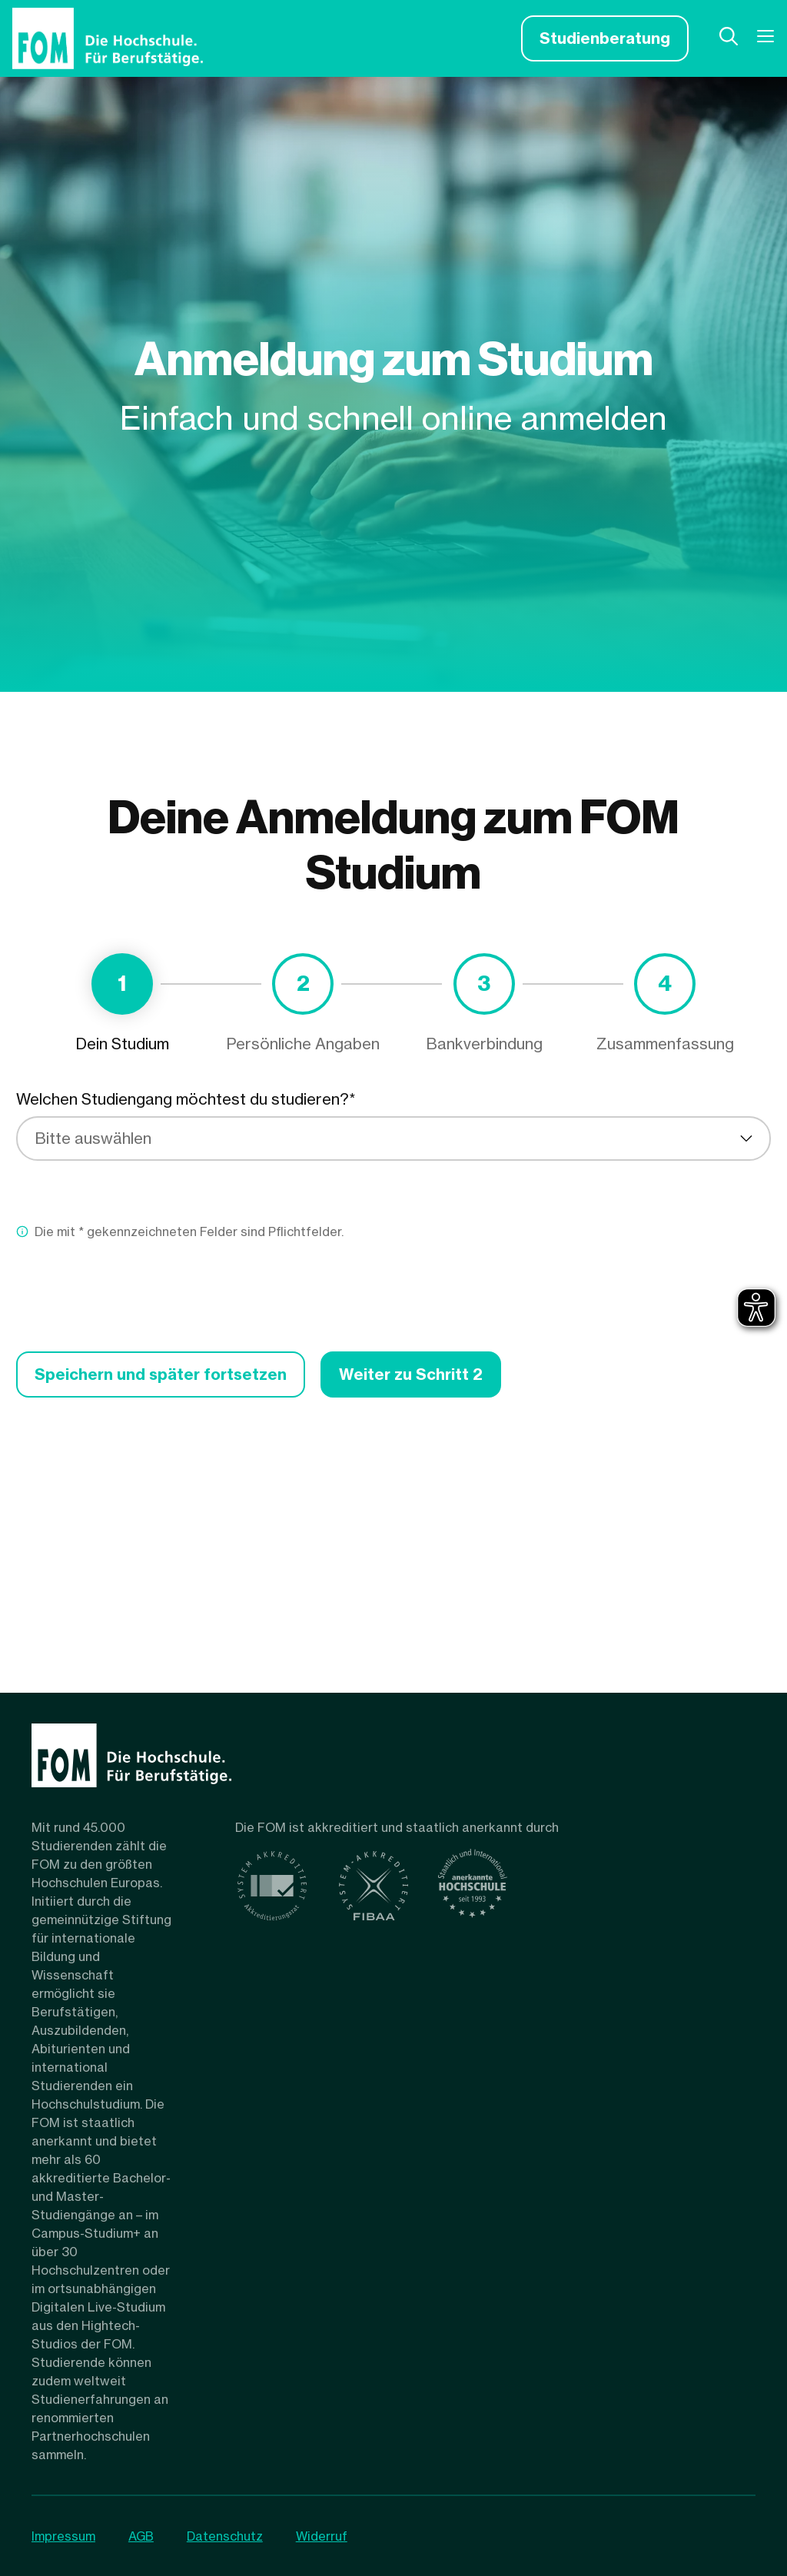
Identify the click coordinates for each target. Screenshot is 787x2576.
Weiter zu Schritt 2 (412, 1374)
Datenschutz (226, 2536)
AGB (141, 2536)
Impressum (63, 2536)
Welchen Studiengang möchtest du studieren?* (185, 1099)
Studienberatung (605, 38)
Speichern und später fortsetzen (161, 1374)
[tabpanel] (393, 1243)
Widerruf (324, 2536)
